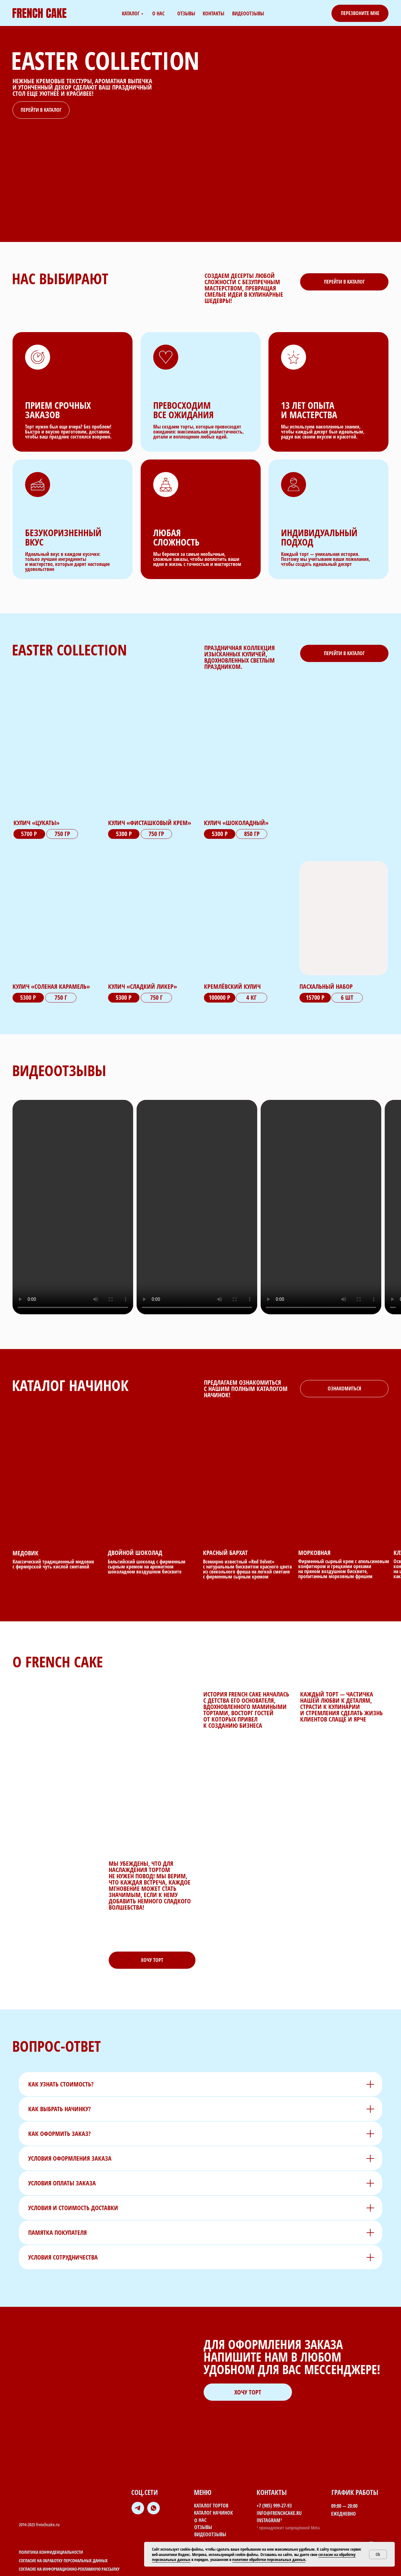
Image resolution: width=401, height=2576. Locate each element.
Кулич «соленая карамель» (51, 986)
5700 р (29, 833)
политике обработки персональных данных (268, 2559)
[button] (359, 13)
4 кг (251, 997)
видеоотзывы (248, 13)
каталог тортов (211, 2505)
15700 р (315, 997)
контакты (213, 13)
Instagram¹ (269, 2520)
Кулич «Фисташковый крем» (149, 822)
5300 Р (124, 997)
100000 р (219, 997)
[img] (343, 918)
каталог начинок (213, 2512)
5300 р (124, 833)
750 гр (156, 833)
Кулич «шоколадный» (236, 822)
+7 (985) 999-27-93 (274, 2505)
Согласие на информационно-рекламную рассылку (69, 2569)
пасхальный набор (326, 986)
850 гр (252, 833)
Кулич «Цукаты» (36, 822)
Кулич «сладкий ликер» (142, 986)
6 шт (347, 997)
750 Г (156, 997)
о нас (158, 13)
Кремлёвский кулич (232, 986)
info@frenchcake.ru (279, 2513)
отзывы (186, 13)
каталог (130, 13)
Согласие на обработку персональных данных (63, 2560)
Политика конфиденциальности (51, 2552)
